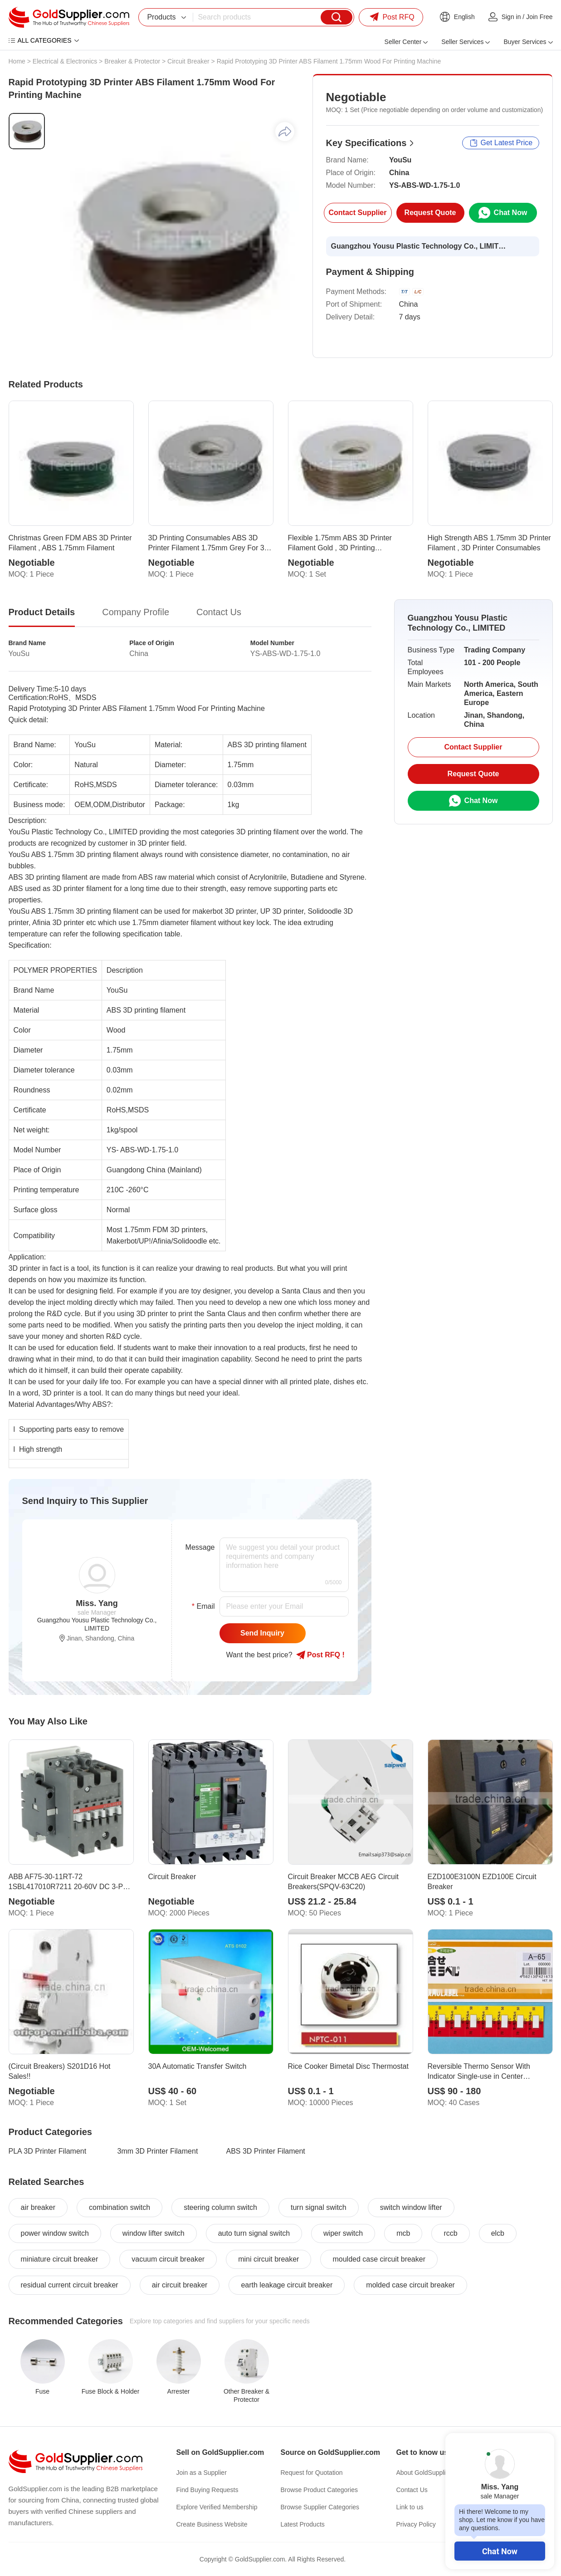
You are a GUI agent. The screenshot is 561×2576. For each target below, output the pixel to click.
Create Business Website (212, 2524)
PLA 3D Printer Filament (48, 2151)
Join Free (539, 16)
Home (17, 61)
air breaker (38, 2207)
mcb (403, 2233)
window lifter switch (153, 2233)
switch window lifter (411, 2207)
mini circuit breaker (268, 2259)
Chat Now (499, 2551)
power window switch (55, 2233)
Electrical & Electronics (65, 61)
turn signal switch (318, 2207)
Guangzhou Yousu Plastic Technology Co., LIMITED (419, 246)
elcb (497, 2233)
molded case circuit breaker (410, 2285)
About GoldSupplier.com (430, 2472)
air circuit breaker (180, 2285)
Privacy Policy (416, 2524)
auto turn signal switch (254, 2233)
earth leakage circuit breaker (286, 2285)
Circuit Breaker (188, 61)
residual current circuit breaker (69, 2285)
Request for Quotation (312, 2472)
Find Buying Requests (207, 2489)
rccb (450, 2233)
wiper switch (343, 2233)
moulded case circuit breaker (378, 2259)
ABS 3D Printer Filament (265, 2151)
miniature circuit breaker (59, 2259)
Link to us (410, 2507)
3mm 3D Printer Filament (157, 2151)
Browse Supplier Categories (320, 2507)
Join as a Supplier (201, 2472)
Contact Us (412, 2489)
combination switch (119, 2207)
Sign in (511, 16)
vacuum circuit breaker (168, 2259)
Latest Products (303, 2524)
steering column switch (220, 2207)
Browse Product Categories (319, 2489)
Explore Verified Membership (217, 2507)
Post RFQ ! (320, 1655)
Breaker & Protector (132, 61)
